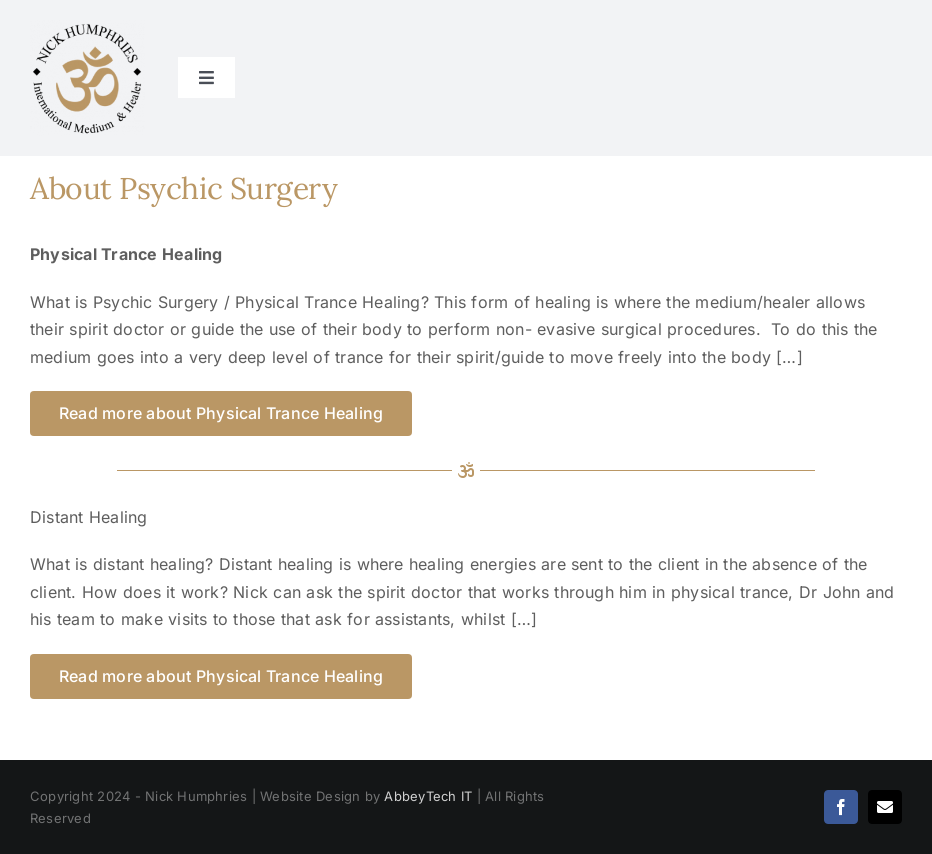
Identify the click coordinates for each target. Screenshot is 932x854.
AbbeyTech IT (428, 796)
